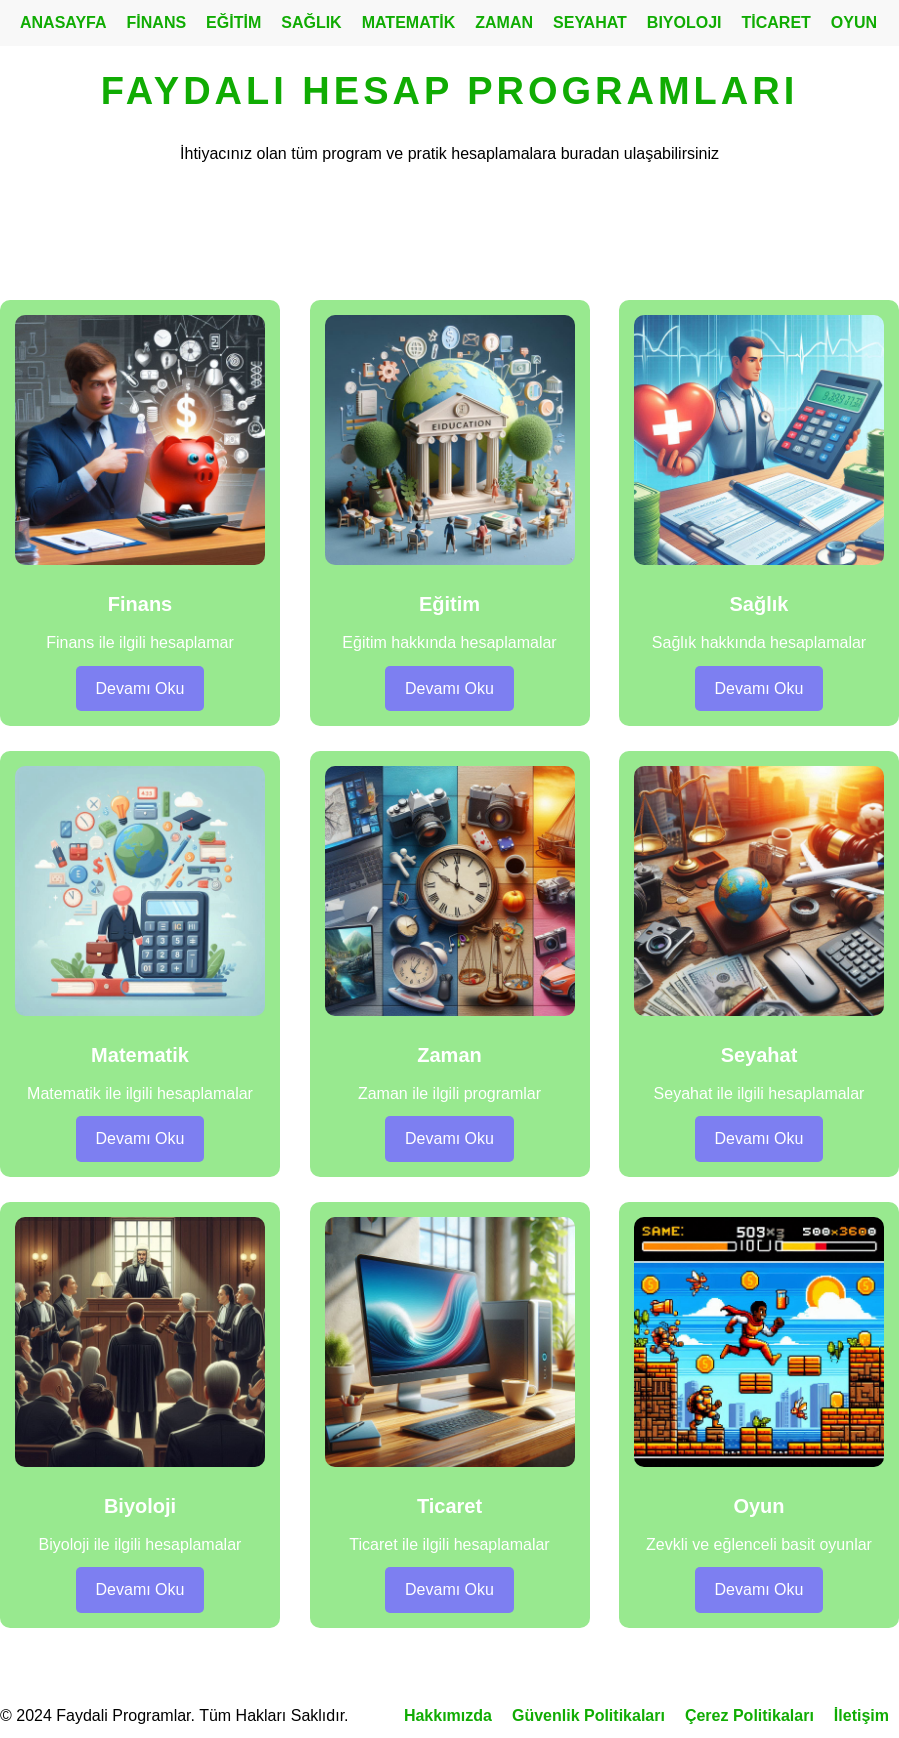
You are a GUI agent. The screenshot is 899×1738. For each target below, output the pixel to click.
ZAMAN (504, 22)
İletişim (861, 1715)
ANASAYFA (63, 22)
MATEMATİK (409, 22)
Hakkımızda (448, 1715)
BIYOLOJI (684, 22)
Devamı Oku (140, 688)
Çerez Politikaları (749, 1715)
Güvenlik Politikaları (588, 1715)
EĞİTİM (233, 22)
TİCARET (776, 22)
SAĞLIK (311, 22)
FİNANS (157, 22)
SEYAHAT (590, 22)
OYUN (854, 22)
